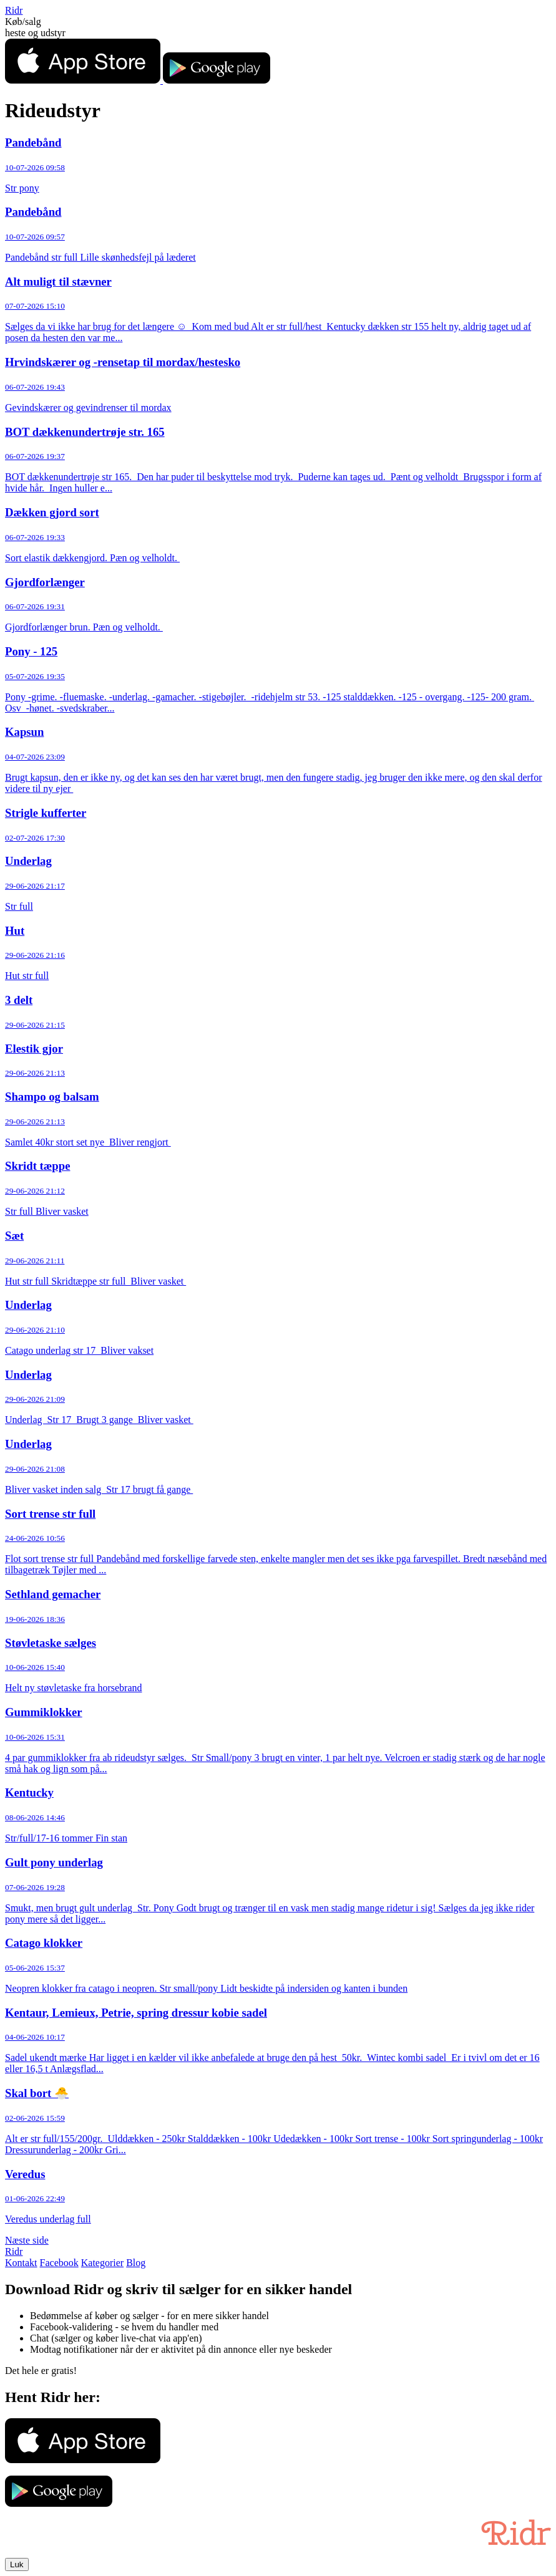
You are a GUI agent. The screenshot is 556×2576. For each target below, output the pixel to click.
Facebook (59, 2262)
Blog (135, 2262)
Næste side (27, 2240)
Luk (17, 2564)
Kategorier (102, 2262)
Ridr (13, 10)
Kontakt (21, 2262)
